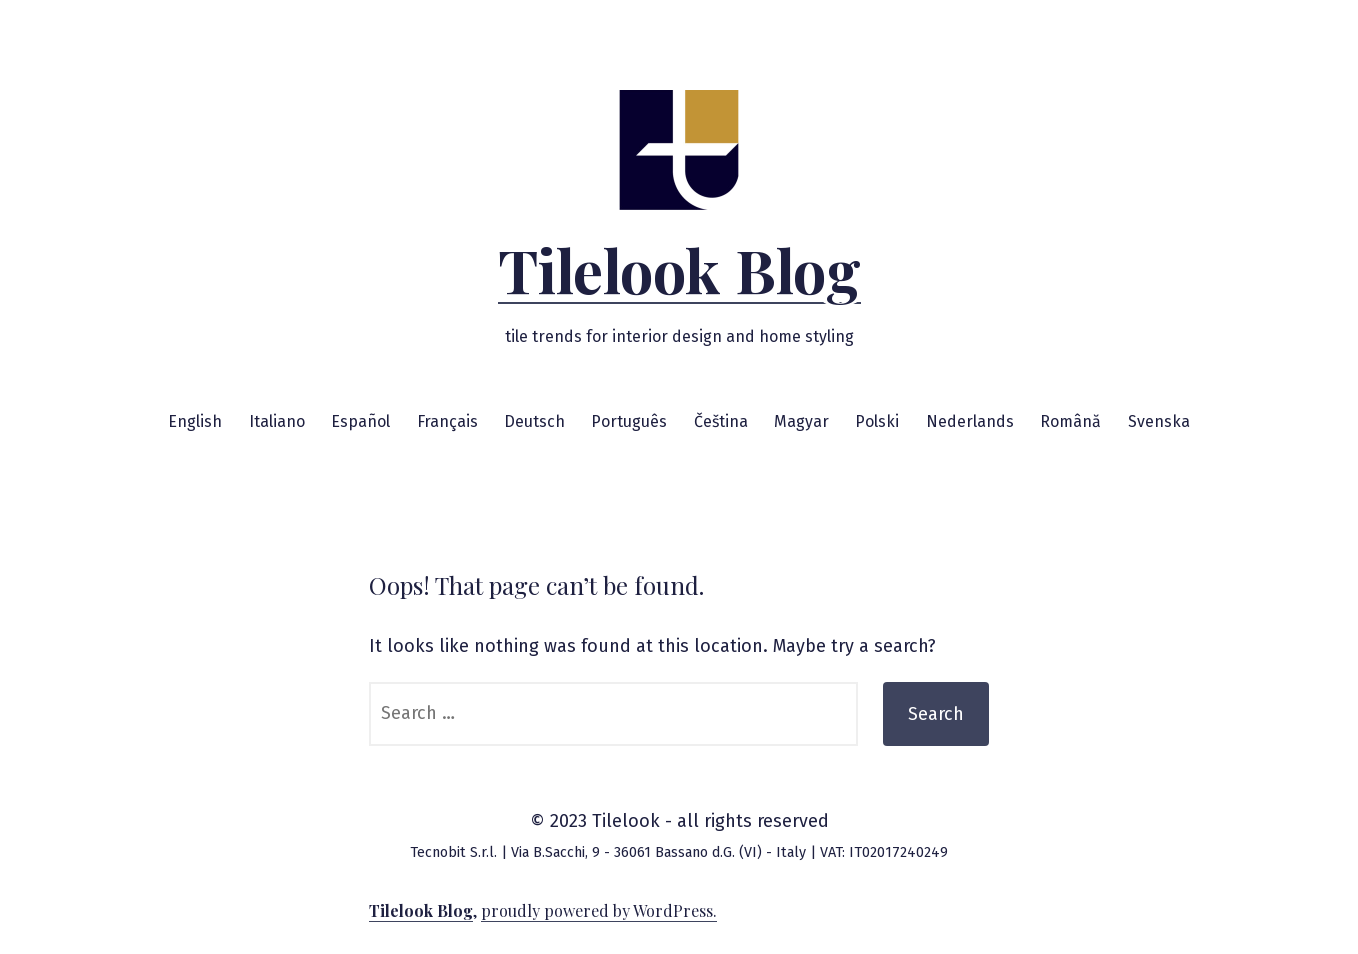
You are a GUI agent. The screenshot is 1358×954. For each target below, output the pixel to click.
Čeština (721, 421)
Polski (877, 421)
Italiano (277, 421)
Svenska (1159, 421)
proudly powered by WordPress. (599, 910)
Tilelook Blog (679, 269)
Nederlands (970, 421)
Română (1070, 421)
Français (447, 421)
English (195, 421)
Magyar (801, 421)
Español (360, 421)
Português (629, 421)
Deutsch (534, 421)
